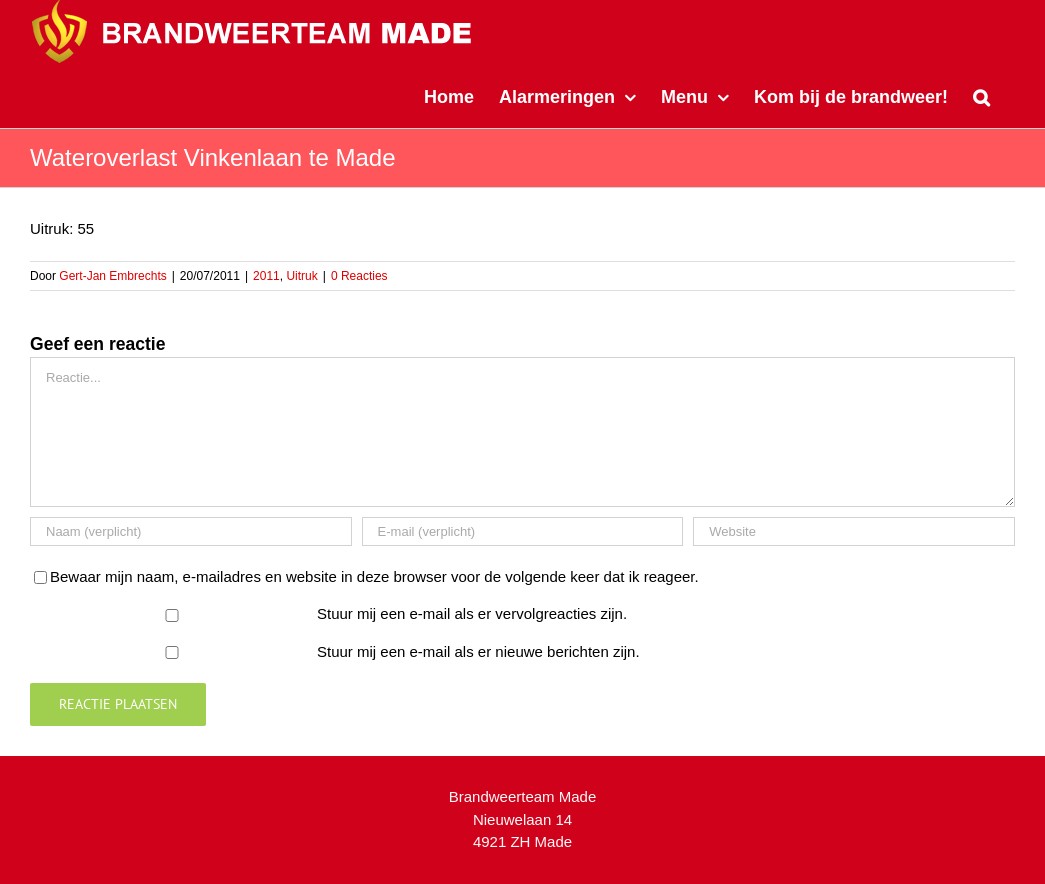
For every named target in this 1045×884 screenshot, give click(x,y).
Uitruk (301, 276)
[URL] (854, 531)
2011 (266, 276)
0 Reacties (359, 276)
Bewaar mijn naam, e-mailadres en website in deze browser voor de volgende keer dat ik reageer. (374, 576)
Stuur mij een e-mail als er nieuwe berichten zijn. (478, 651)
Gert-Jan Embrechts (112, 276)
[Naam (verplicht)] (191, 531)
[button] (981, 95)
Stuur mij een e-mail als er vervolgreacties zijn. (472, 613)
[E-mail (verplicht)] (523, 531)
